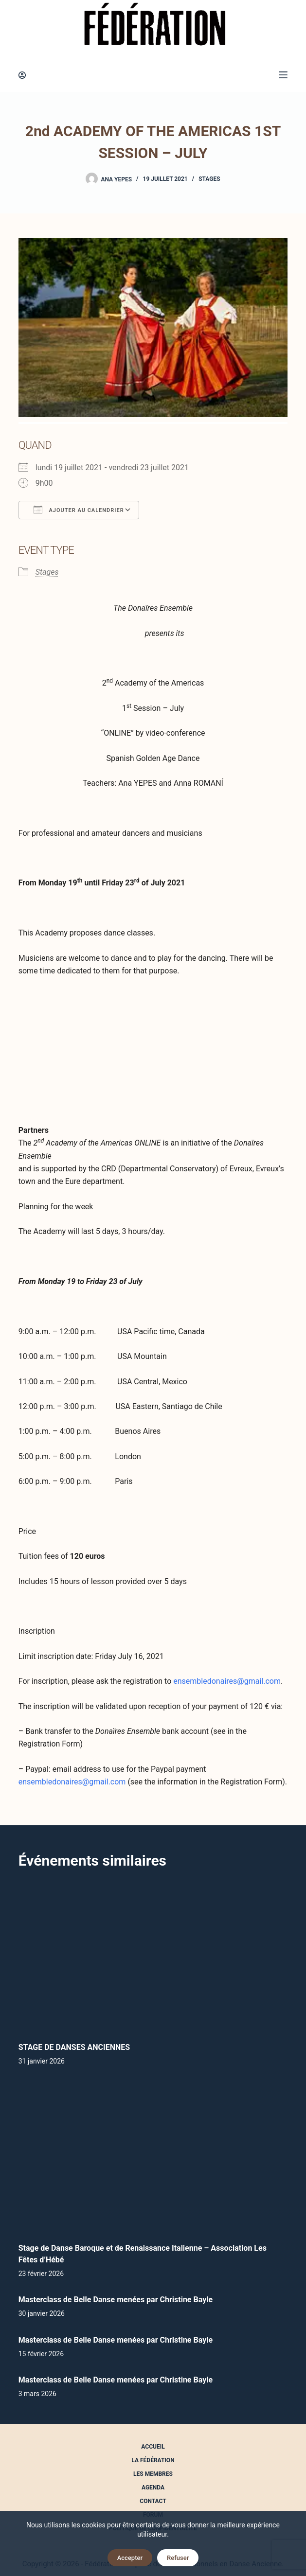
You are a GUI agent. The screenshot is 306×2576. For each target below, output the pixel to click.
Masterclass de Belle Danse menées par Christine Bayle (115, 2299)
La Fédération (152, 2460)
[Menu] (283, 75)
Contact (153, 2501)
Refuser (178, 2557)
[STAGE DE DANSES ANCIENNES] (153, 1956)
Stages (209, 179)
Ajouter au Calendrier (79, 509)
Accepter (130, 2557)
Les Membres (153, 2473)
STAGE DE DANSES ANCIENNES (74, 2047)
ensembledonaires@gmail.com (227, 1681)
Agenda (153, 2487)
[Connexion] (22, 75)
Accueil (152, 2446)
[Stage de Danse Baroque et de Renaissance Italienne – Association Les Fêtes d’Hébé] (153, 2157)
